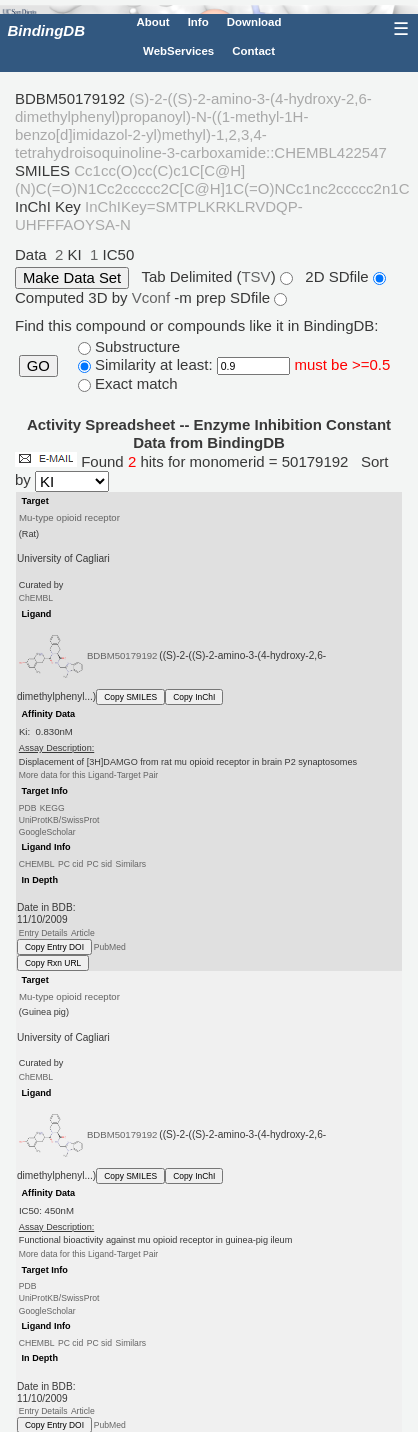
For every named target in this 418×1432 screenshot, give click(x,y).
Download (254, 22)
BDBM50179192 (122, 655)
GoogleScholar (47, 832)
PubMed (110, 947)
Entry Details (43, 932)
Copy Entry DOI (54, 947)
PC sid (99, 864)
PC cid (70, 864)
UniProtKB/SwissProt (59, 820)
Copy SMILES (130, 697)
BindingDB (46, 30)
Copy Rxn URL (53, 963)
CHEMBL (37, 864)
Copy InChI (194, 697)
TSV (255, 276)
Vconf (153, 297)
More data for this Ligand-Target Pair (88, 775)
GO (38, 366)
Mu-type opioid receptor (69, 517)
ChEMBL (36, 598)
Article (83, 932)
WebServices (178, 51)
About (152, 22)
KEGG (52, 807)
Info (198, 22)
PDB (28, 807)
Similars (130, 864)
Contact (253, 51)
